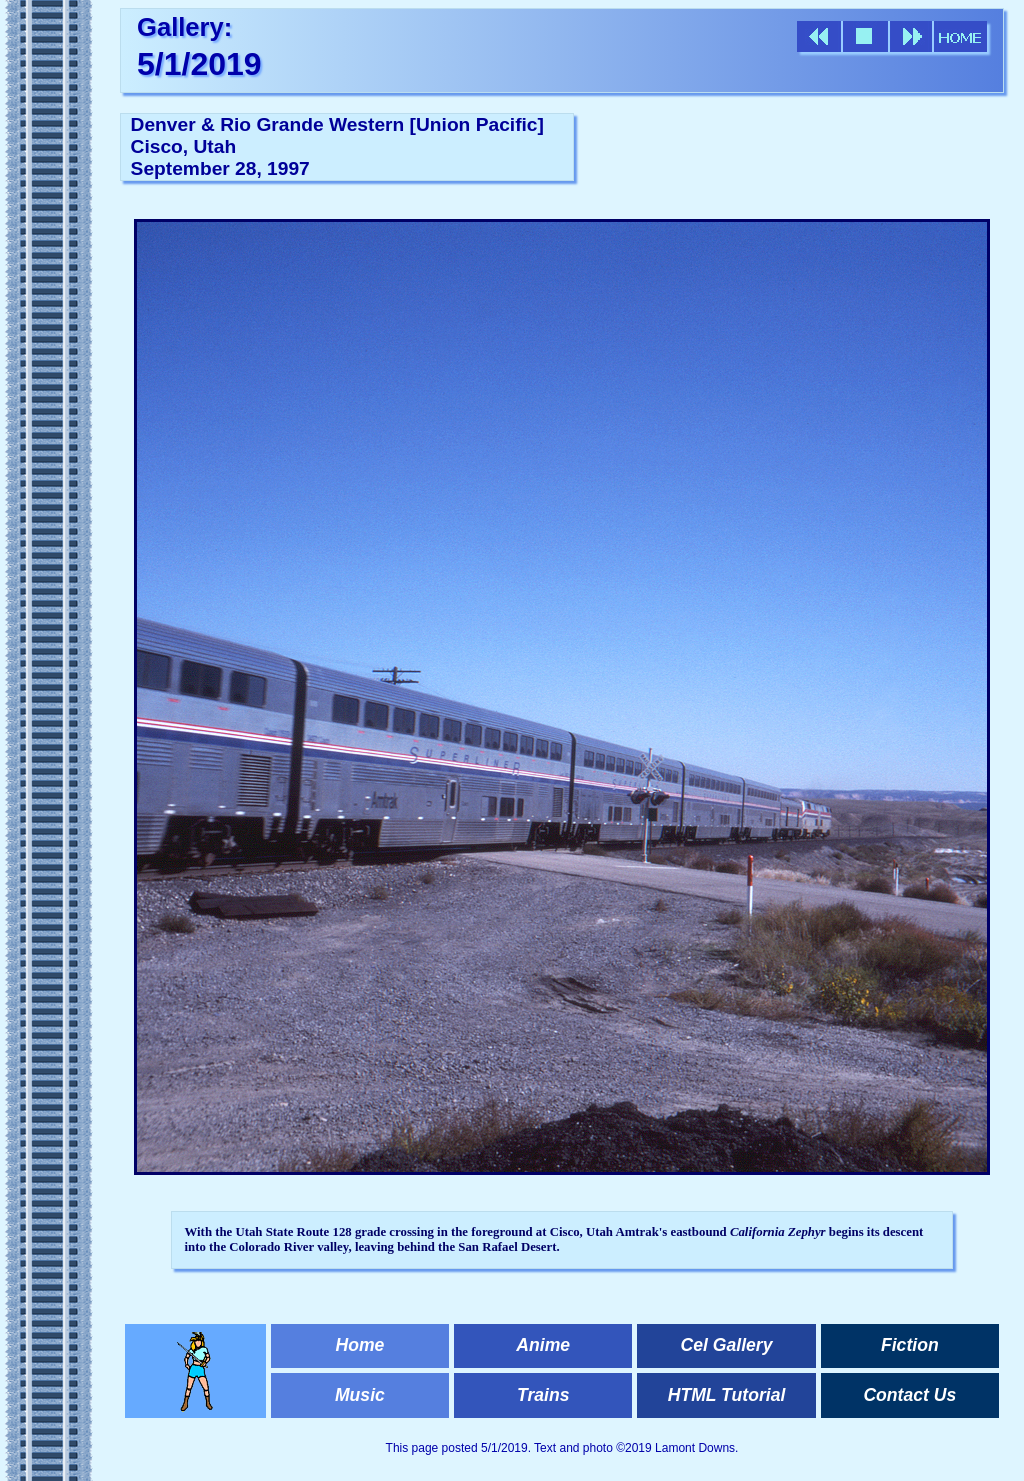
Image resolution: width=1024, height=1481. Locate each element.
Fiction (910, 1345)
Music (360, 1395)
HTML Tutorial (727, 1395)
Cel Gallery (727, 1345)
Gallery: (184, 27)
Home (359, 1345)
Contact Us (909, 1395)
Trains (543, 1395)
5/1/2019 (199, 64)
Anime (543, 1345)
